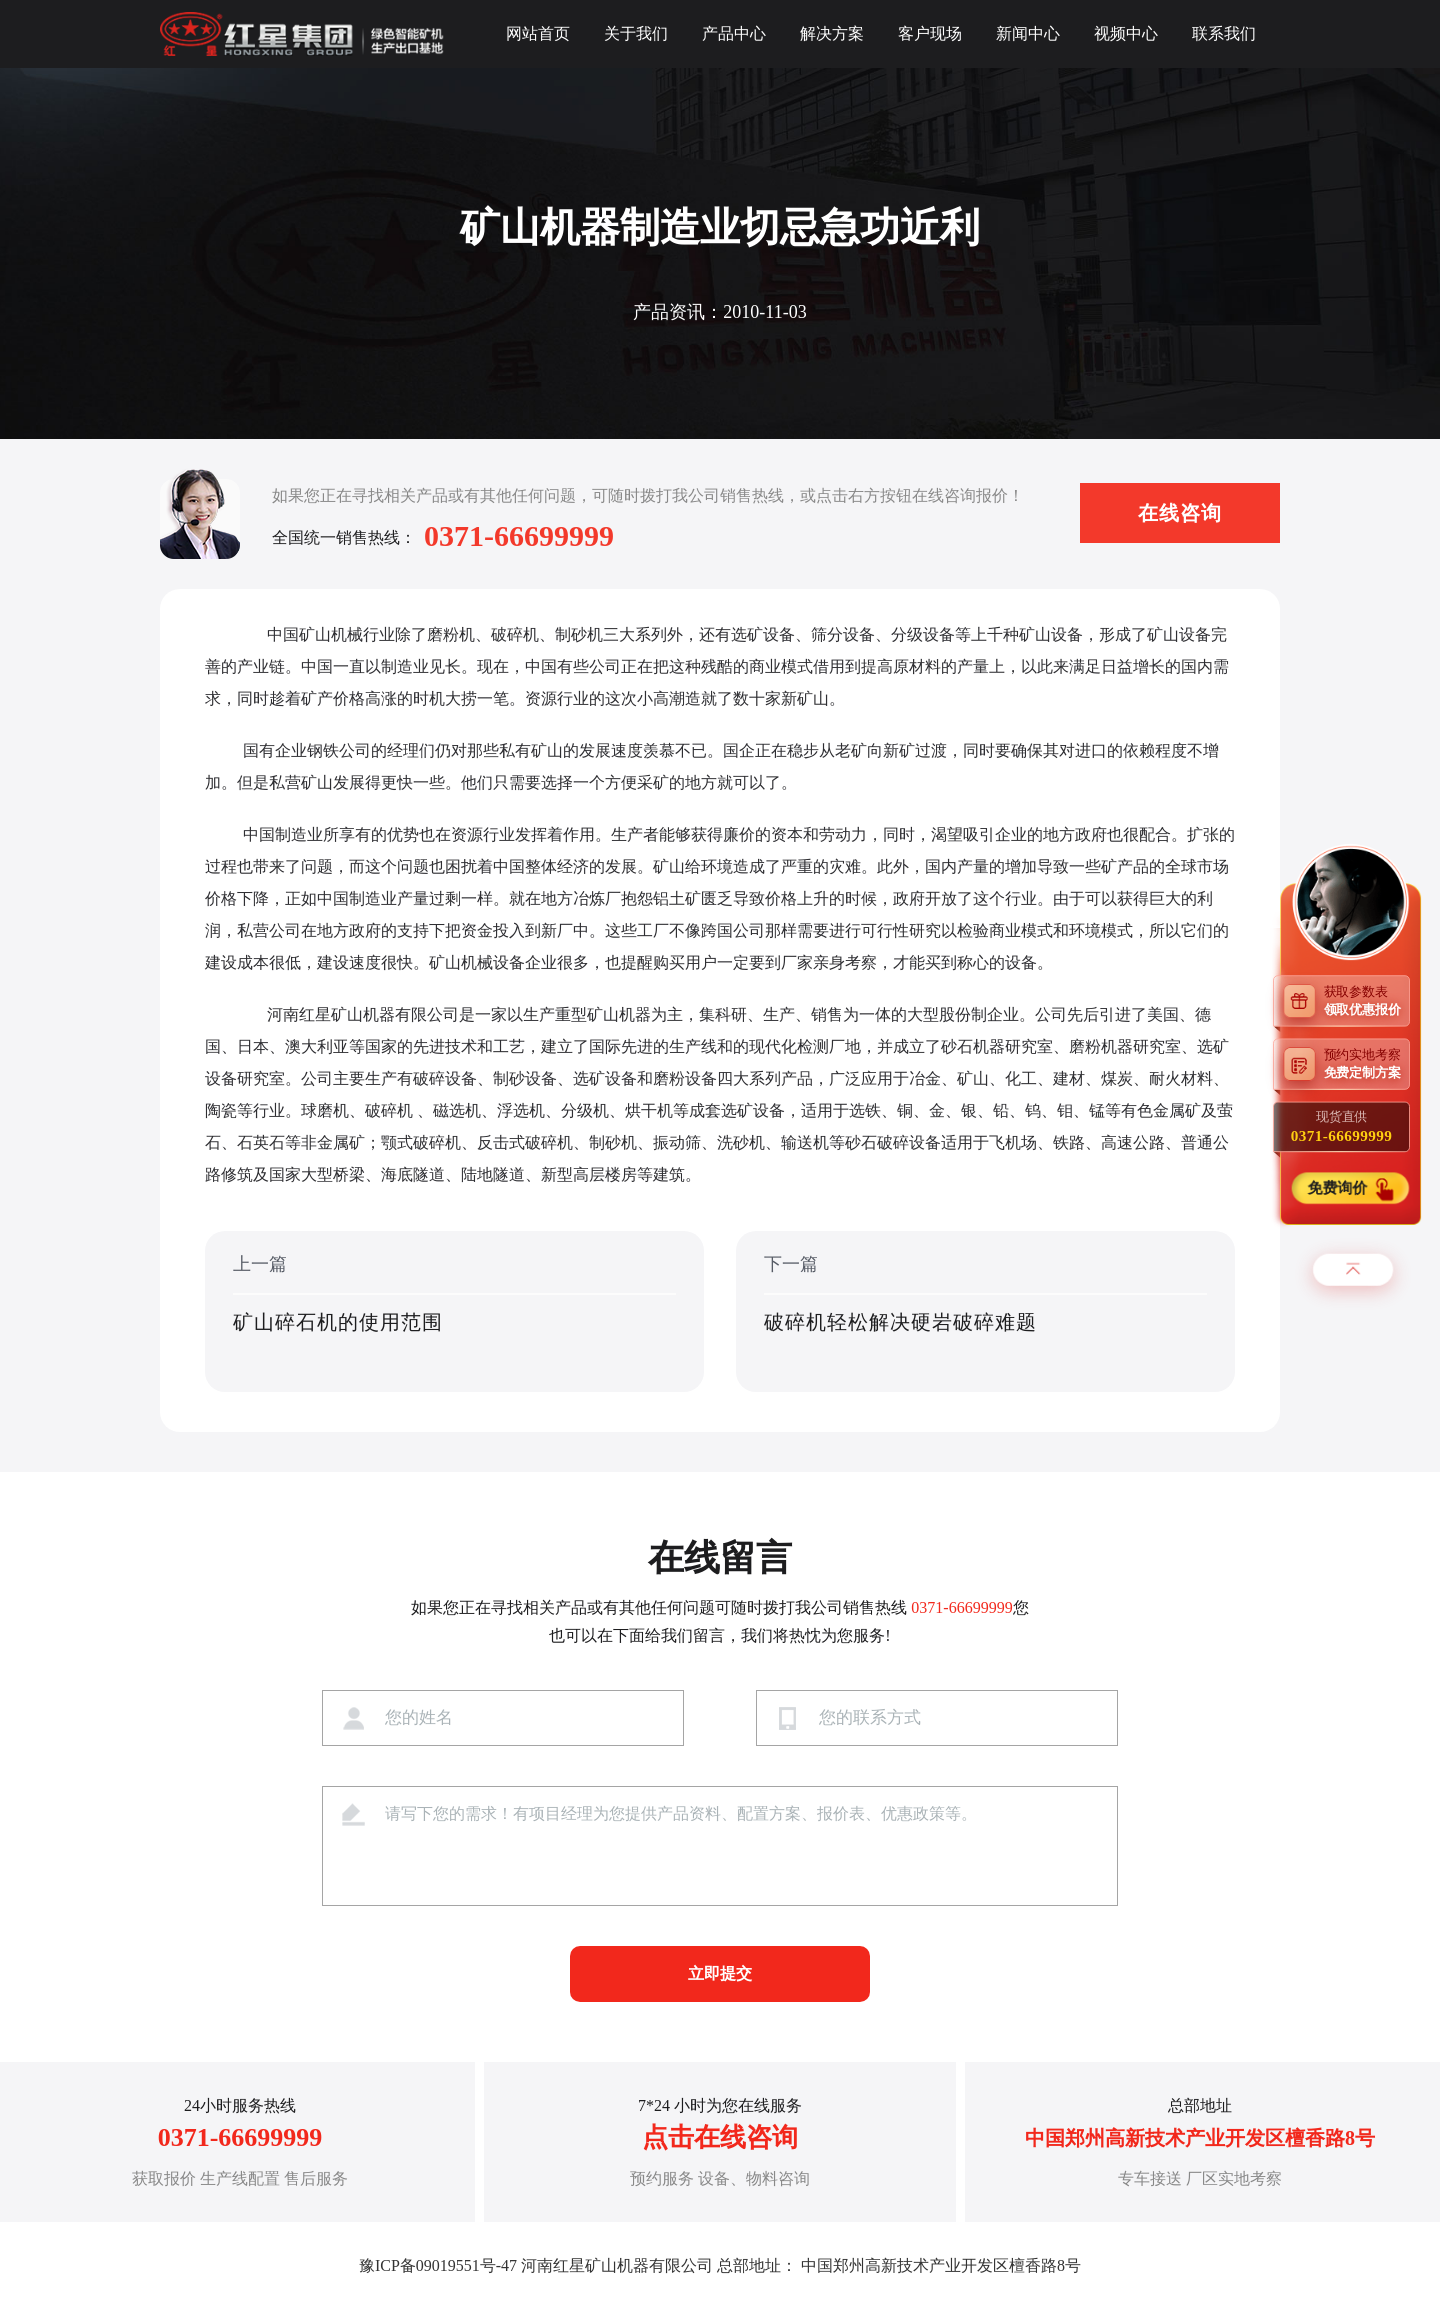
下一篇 (985, 1313)
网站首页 (538, 33)
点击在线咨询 (720, 2137)
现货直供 (1341, 1126)
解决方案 (832, 33)
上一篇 (454, 1313)
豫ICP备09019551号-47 (438, 2265)
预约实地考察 (1367, 1063)
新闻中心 (1028, 33)
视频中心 (1126, 33)
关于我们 (636, 33)
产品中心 (734, 33)
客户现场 (930, 33)
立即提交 (720, 1973)
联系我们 (1224, 33)
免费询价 (1338, 1187)
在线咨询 (1180, 513)
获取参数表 (1367, 999)
